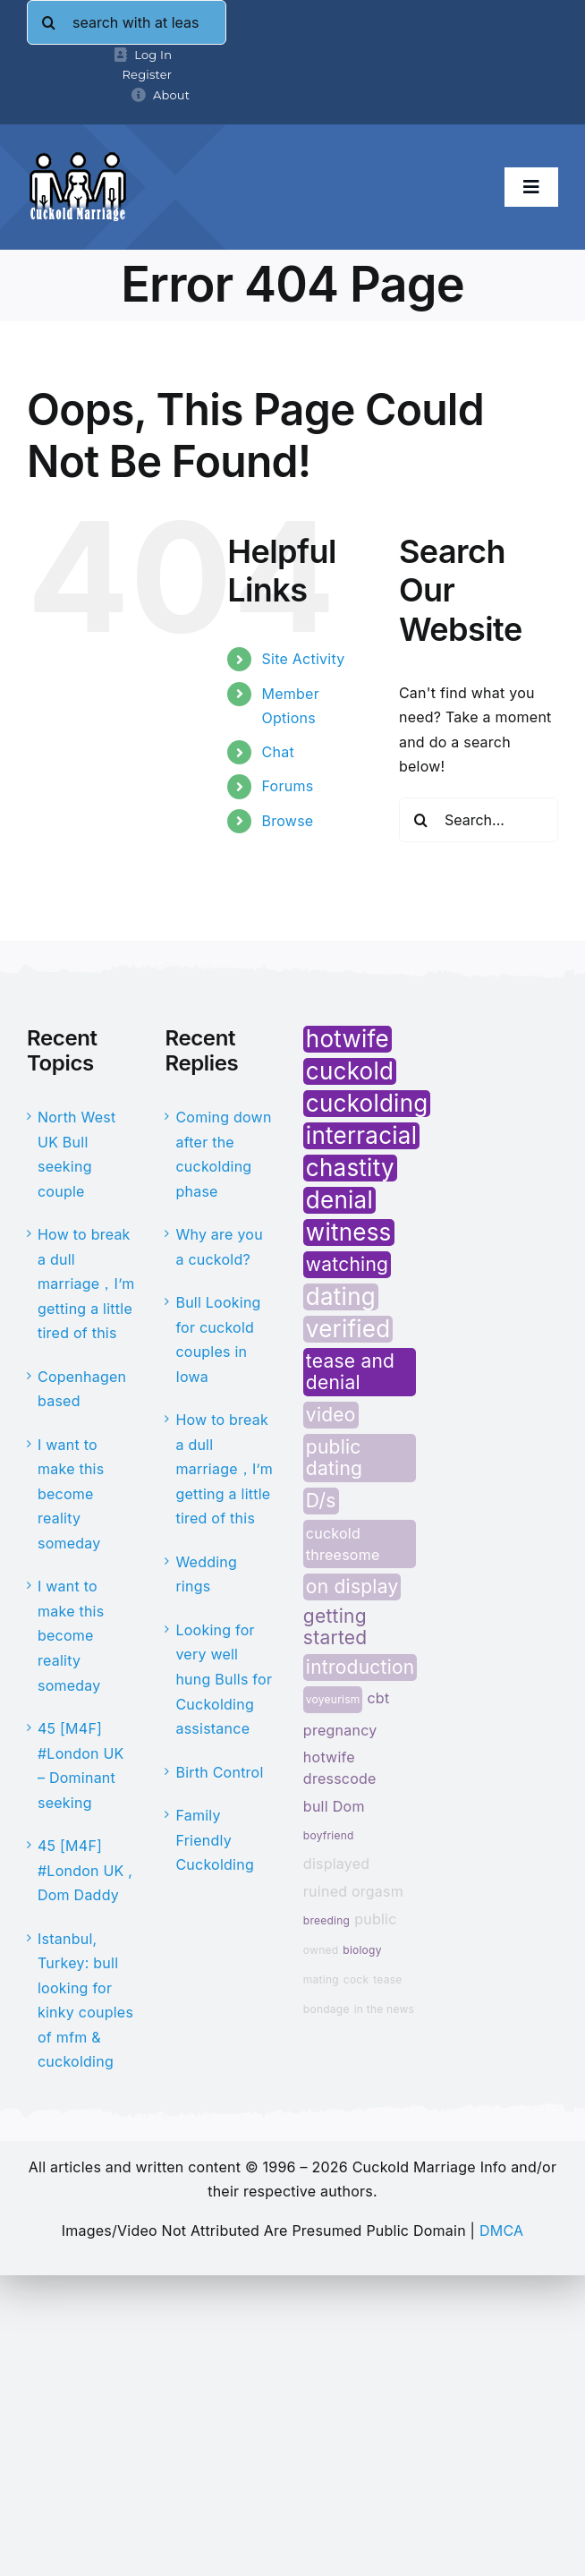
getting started (335, 1627)
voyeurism (333, 1699)
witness (349, 1232)
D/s (321, 1500)
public (375, 1919)
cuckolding (367, 1103)
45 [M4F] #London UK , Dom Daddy (85, 1870)
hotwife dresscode (340, 1767)
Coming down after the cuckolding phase (223, 1154)
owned (320, 1950)
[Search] (49, 22)
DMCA (501, 2230)
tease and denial (350, 1372)
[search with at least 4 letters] (126, 22)
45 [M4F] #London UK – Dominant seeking (81, 1765)
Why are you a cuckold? (218, 1246)
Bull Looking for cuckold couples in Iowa (217, 1339)
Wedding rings (206, 1574)
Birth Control (219, 1772)
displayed (336, 1863)
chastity (350, 1168)
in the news (384, 2009)
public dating (334, 1458)
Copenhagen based (82, 1389)
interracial (361, 1135)
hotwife (347, 1039)
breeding (326, 1920)
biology (362, 1950)
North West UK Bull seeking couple (76, 1154)
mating (321, 1979)
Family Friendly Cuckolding (214, 1839)
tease (387, 1979)
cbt (378, 1698)
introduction (360, 1667)
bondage (326, 2009)
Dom (349, 1806)
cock (356, 1979)
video (331, 1414)
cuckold (350, 1071)
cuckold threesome (343, 1544)
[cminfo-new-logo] (78, 158)
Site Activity (303, 659)
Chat (278, 752)
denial (339, 1200)
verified (348, 1329)
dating (341, 1297)
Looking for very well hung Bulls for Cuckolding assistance (223, 1679)
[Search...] (478, 820)
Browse (288, 821)
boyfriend (328, 1835)
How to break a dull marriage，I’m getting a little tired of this (86, 1283)
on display (352, 1586)
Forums (288, 786)
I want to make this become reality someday (71, 1494)
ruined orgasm (353, 1891)
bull (315, 1806)
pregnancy (340, 1730)
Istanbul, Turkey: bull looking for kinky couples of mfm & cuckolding (85, 2000)
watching (347, 1264)
